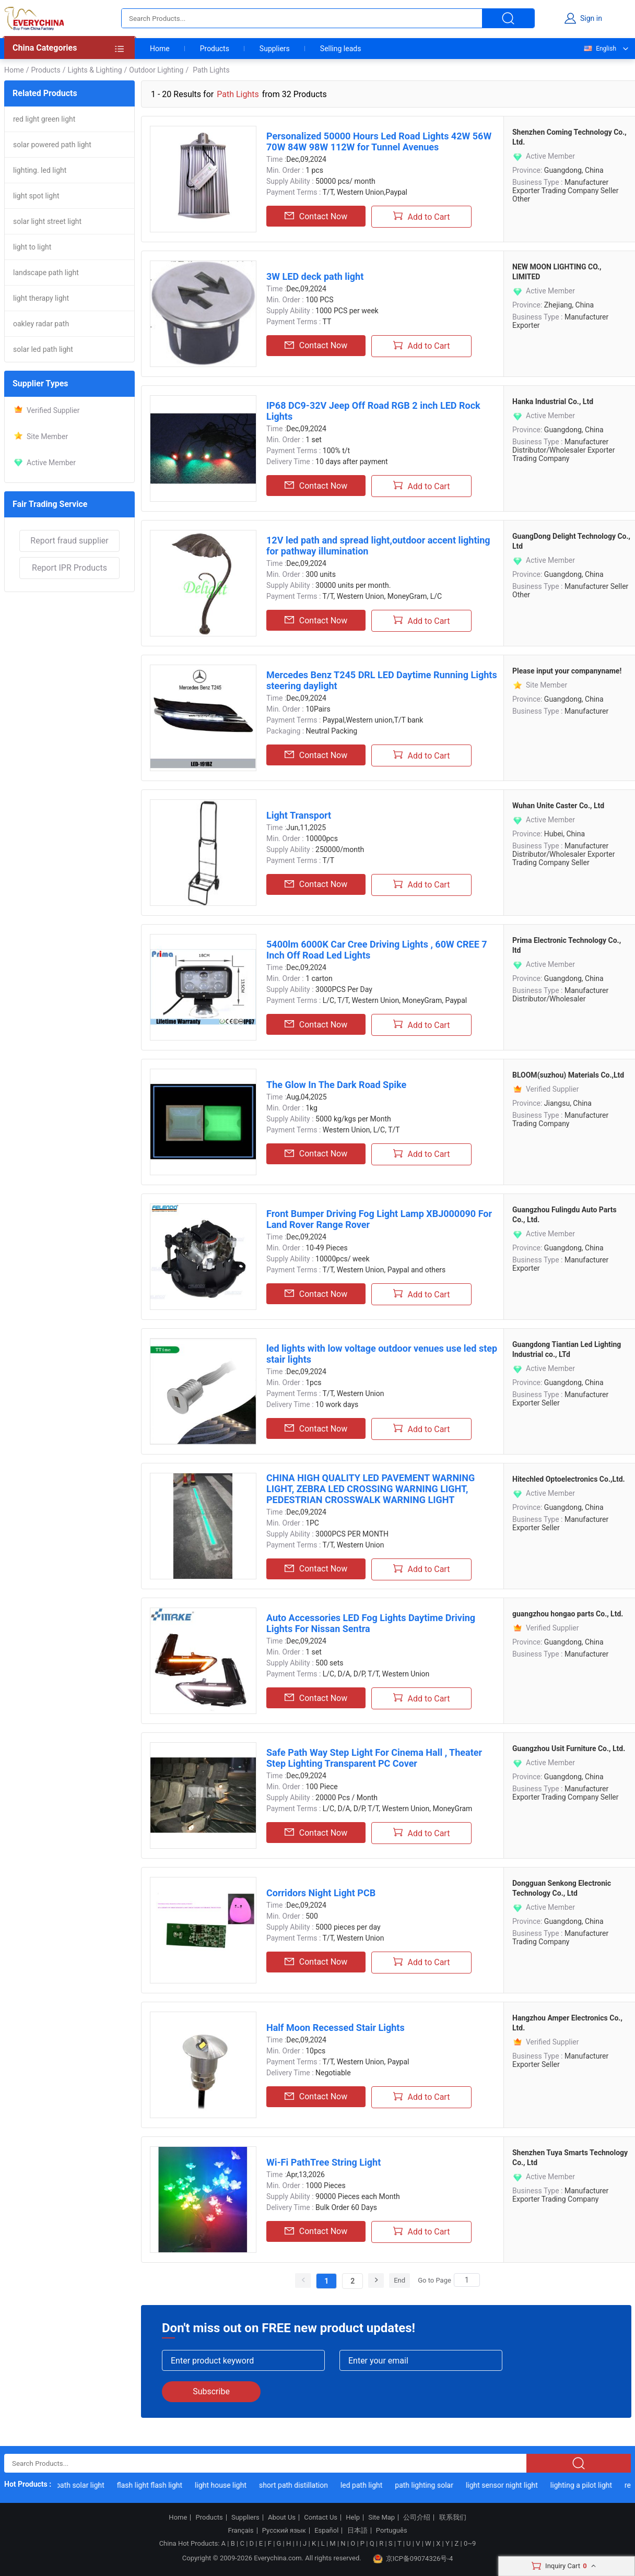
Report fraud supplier (69, 541)
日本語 (357, 2530)
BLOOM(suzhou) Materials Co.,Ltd (568, 1075)
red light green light (44, 119)
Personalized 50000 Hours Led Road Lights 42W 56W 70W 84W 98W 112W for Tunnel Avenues (378, 141)
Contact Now (316, 216)
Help (353, 2517)
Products (214, 48)
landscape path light (46, 272)
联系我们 (452, 2517)
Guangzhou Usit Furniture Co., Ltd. (568, 1748)
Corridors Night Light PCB (320, 1892)
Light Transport (298, 815)
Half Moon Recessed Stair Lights (335, 2027)
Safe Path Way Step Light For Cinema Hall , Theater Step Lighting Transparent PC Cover (374, 1758)
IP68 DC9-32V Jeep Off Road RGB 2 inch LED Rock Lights (373, 411)
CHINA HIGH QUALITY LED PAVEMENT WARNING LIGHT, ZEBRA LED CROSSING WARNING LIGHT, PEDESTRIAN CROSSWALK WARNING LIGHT (370, 1488)
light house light (229, 2485)
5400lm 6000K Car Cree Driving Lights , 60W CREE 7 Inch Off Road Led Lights (376, 950)
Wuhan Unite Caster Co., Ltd (558, 805)
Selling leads (340, 48)
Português (391, 2530)
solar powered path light (52, 144)
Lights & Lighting (94, 70)
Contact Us (320, 2517)
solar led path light (43, 349)
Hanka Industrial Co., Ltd (552, 401)
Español (326, 2530)
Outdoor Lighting (156, 70)
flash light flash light (157, 2485)
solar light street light (47, 221)
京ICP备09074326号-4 (413, 2558)
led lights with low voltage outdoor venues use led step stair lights (381, 1354)
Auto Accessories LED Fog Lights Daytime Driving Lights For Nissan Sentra (370, 1623)
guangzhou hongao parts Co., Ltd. (567, 1614)
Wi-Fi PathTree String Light (323, 2162)
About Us (282, 2517)
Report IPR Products (69, 568)
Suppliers (275, 48)
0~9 (470, 2543)
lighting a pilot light (589, 2485)
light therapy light (41, 298)
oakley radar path (41, 324)
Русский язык (284, 2530)
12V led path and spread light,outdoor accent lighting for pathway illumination (378, 546)
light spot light (36, 196)
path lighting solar (432, 2485)
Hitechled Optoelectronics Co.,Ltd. (568, 1479)
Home (160, 48)
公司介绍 (416, 2517)
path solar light (88, 2485)
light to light (32, 247)
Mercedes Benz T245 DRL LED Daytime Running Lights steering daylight (381, 680)
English (599, 48)
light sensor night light (510, 2485)
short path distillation (301, 2485)
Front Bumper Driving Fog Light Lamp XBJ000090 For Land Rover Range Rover (379, 1219)
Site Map (381, 2517)
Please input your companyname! (566, 671)
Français (240, 2530)
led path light (369, 2485)
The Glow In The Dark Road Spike (336, 1084)
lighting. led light (39, 170)
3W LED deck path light (314, 276)
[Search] (467, 2280)
